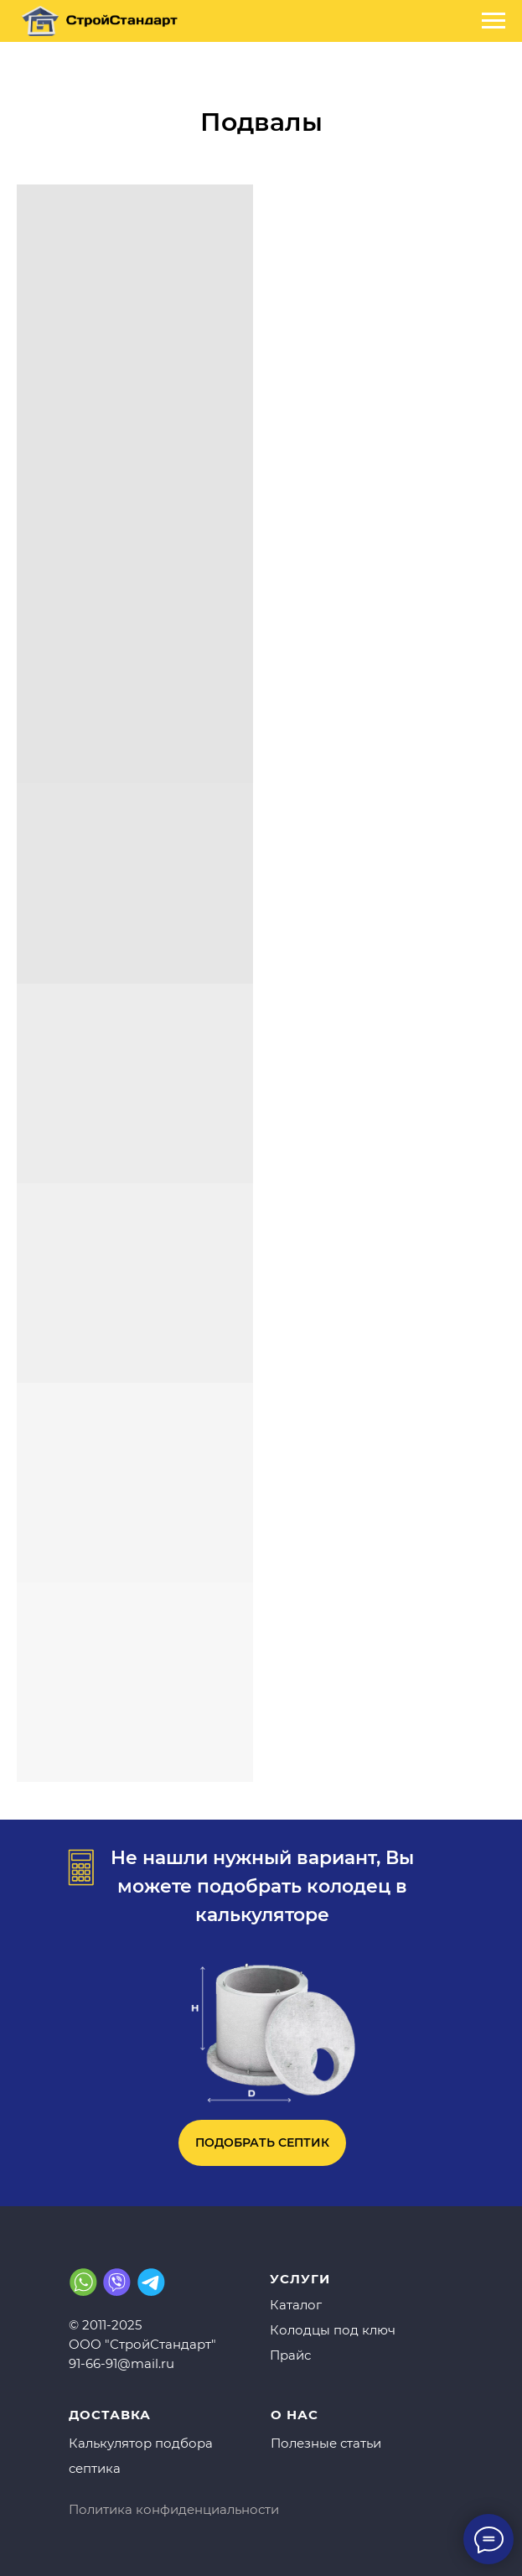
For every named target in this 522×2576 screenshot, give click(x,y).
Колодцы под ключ (332, 2330)
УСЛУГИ (300, 2279)
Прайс (290, 2355)
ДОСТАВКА (110, 2415)
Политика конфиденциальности (174, 2509)
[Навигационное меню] (493, 21)
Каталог (296, 2305)
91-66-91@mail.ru (121, 2363)
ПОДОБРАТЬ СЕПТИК (262, 2142)
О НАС (294, 2415)
